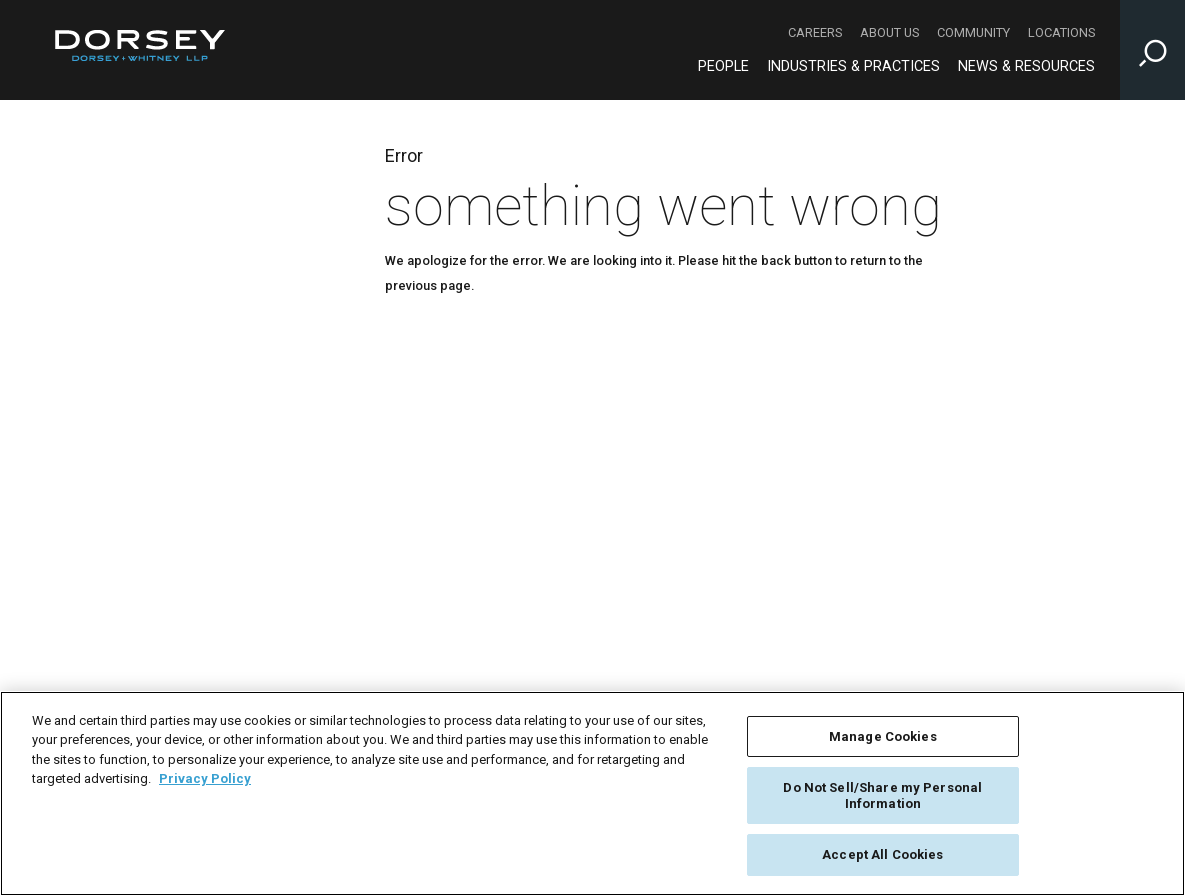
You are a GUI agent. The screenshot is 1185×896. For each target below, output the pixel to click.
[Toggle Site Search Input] (1152, 50)
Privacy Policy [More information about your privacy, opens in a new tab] (205, 778)
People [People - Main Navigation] (723, 66)
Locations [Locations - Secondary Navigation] (1061, 32)
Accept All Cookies (882, 854)
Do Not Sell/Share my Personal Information (882, 795)
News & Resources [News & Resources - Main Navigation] (1026, 66)
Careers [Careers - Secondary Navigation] (815, 32)
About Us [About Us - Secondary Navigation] (889, 32)
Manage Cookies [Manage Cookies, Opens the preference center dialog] (883, 736)
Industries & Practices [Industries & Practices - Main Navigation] (853, 66)
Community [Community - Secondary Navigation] (973, 32)
